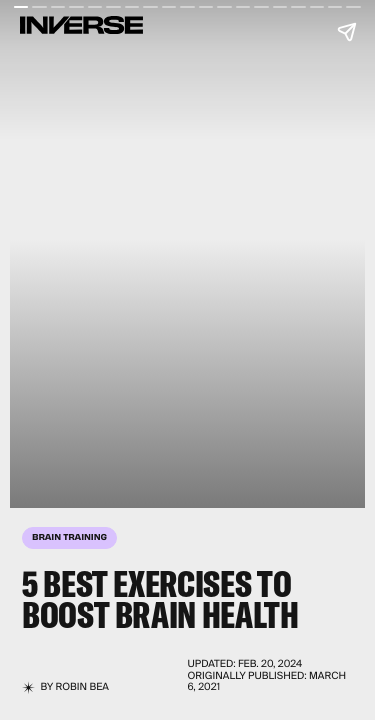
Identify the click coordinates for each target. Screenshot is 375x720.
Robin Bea (82, 687)
